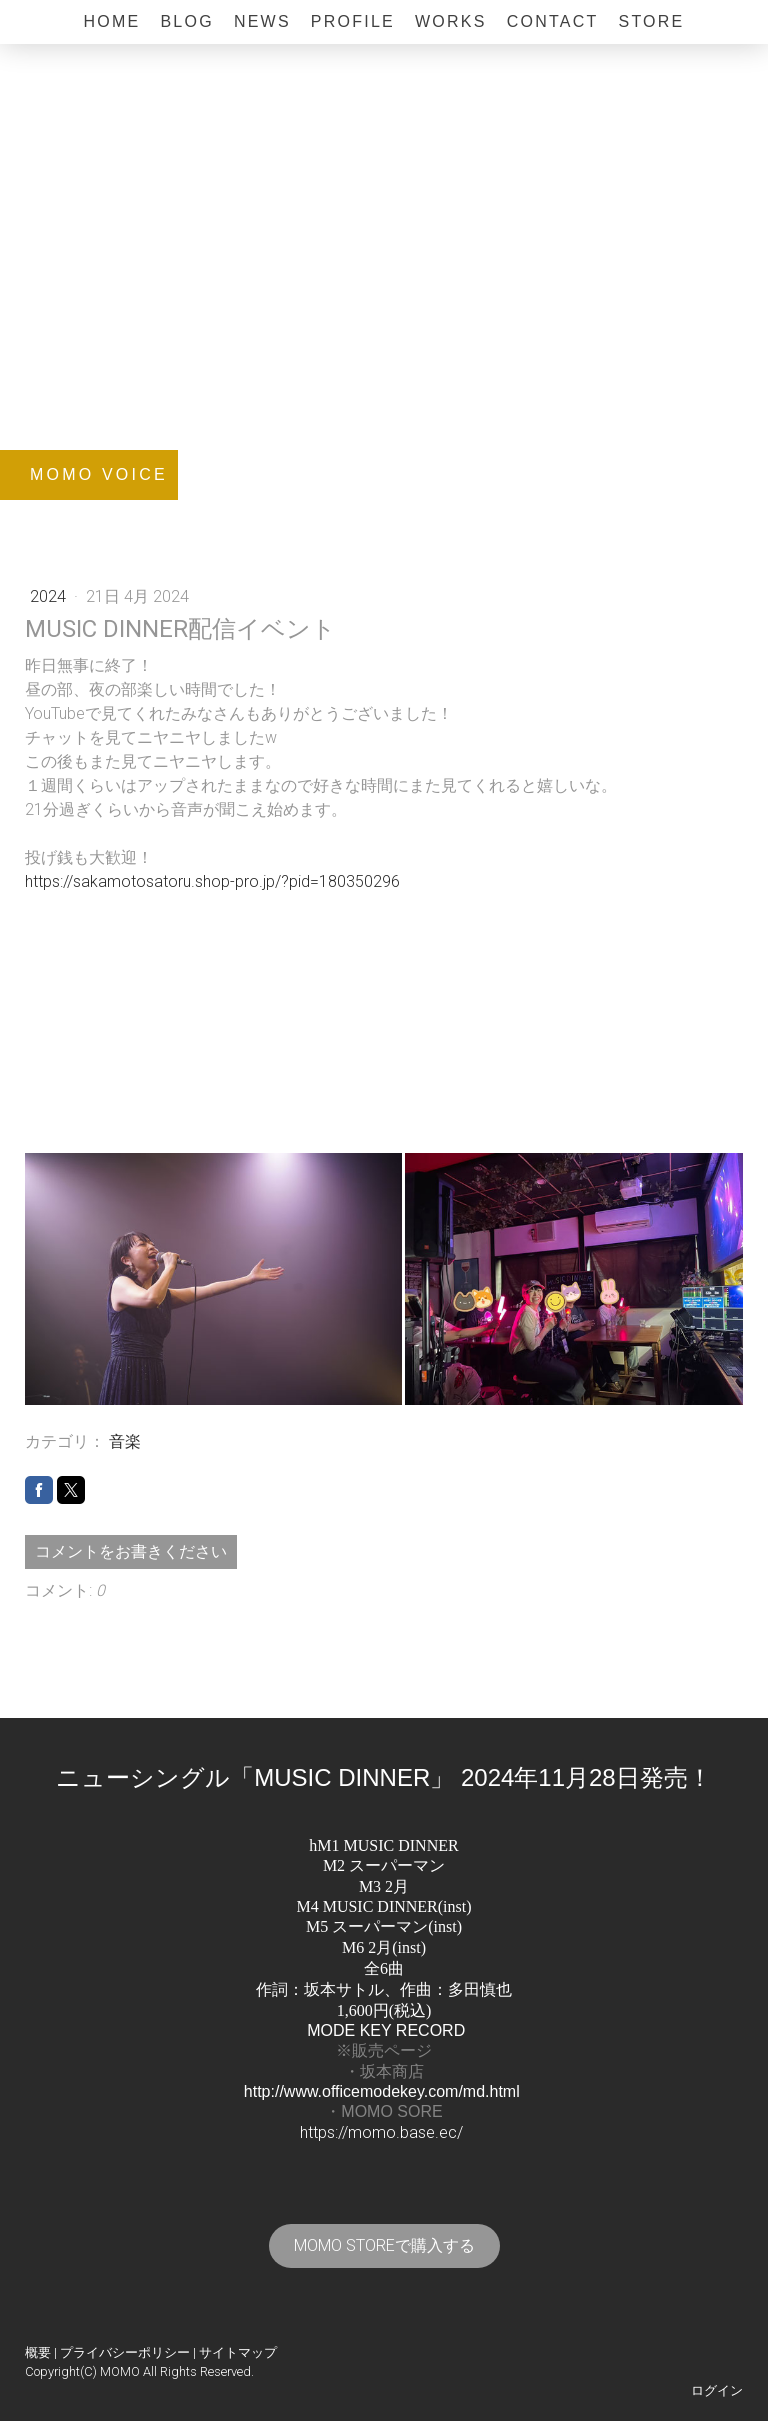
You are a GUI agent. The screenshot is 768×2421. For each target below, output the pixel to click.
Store (651, 21)
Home (111, 21)
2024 (50, 596)
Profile (353, 21)
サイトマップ (238, 2352)
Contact (553, 21)
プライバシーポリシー (125, 2352)
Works (451, 21)
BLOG (186, 21)
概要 (38, 2352)
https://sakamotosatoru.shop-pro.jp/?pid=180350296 (212, 881)
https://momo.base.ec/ (381, 2132)
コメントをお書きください (131, 1551)
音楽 (125, 1441)
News (262, 21)
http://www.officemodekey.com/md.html (382, 2091)
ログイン (717, 2390)
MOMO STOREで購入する (384, 2245)
